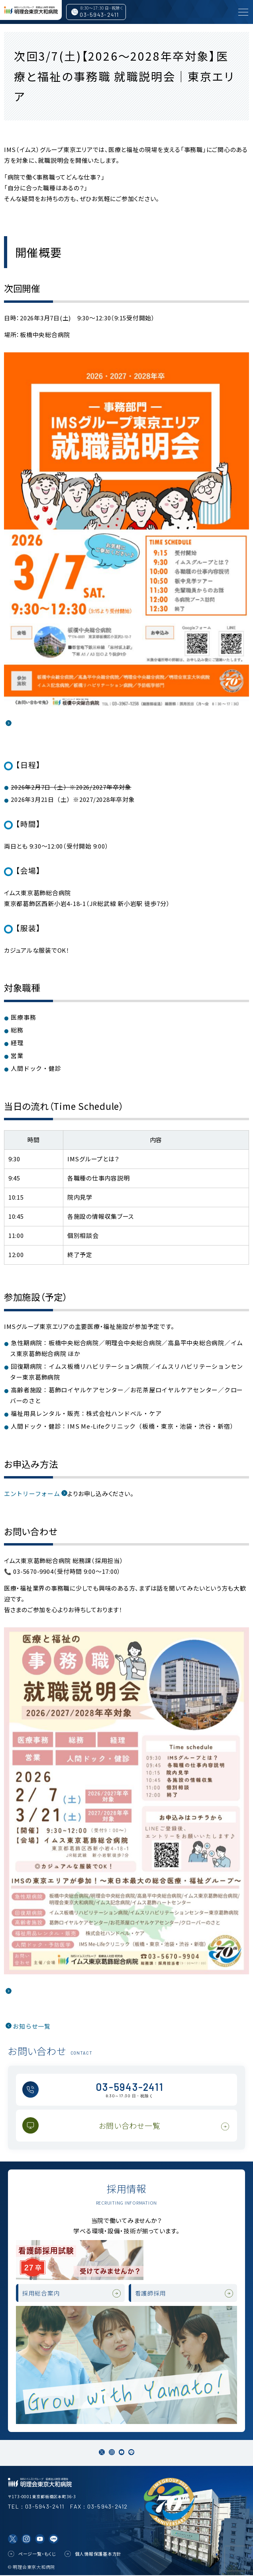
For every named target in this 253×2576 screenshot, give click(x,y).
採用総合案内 (41, 2293)
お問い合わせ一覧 (130, 2125)
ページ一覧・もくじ (37, 2554)
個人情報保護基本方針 (98, 2554)
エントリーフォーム (32, 1493)
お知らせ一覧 (32, 2026)
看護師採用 (151, 2293)
